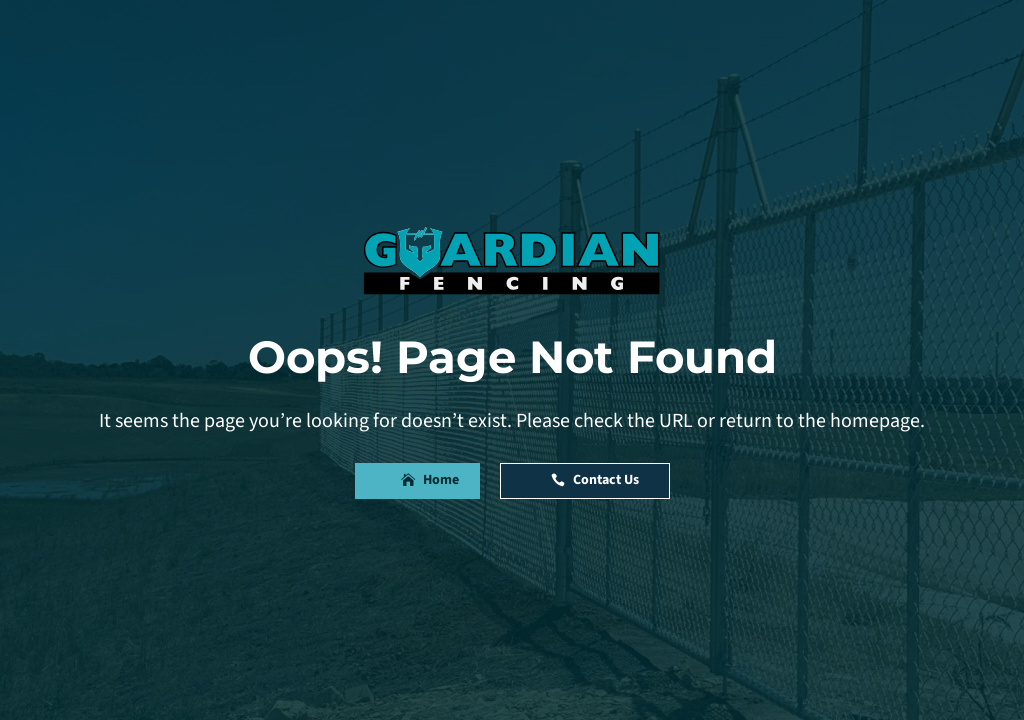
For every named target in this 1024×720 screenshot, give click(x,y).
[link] (512, 260)
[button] (417, 481)
